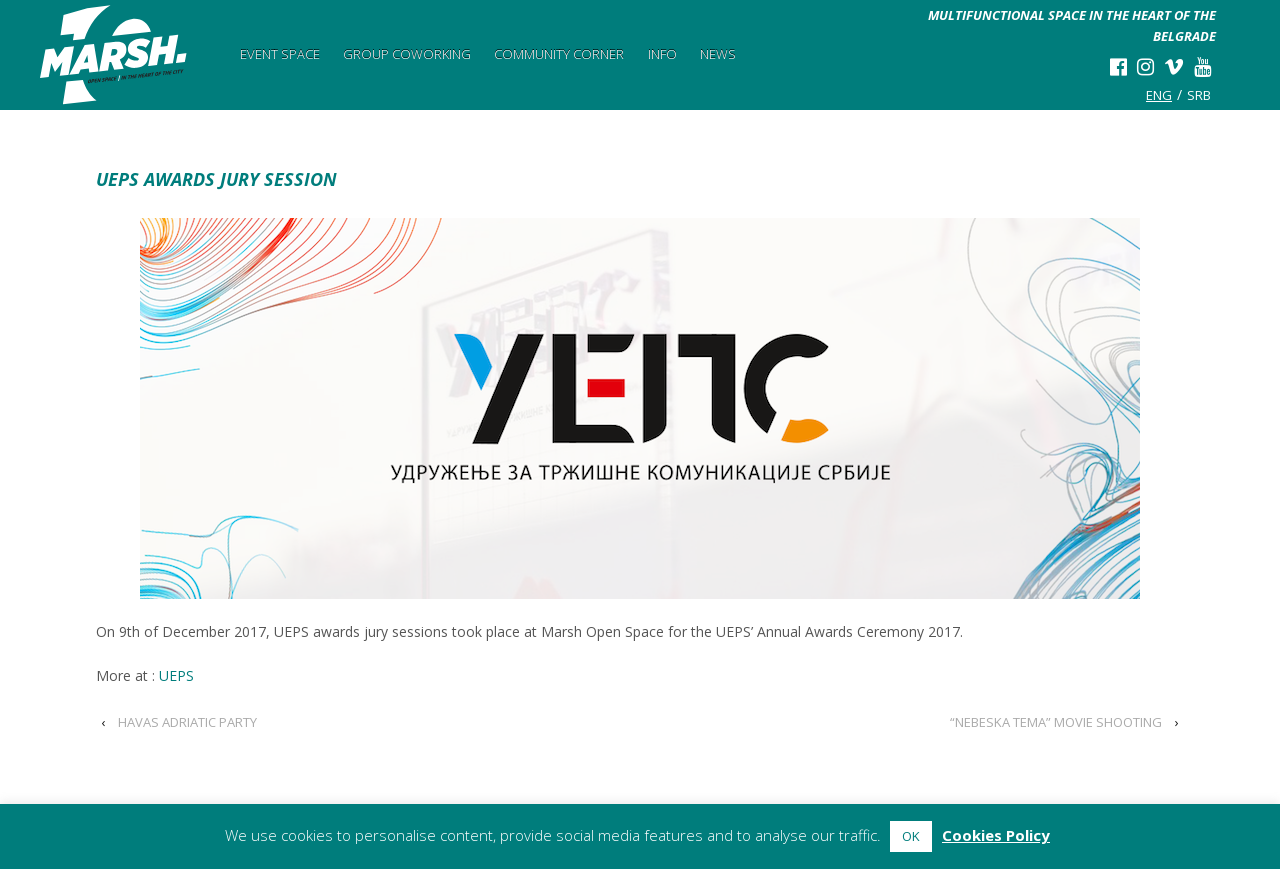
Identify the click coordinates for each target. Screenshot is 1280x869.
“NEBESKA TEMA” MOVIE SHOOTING (1056, 722)
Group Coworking (407, 54)
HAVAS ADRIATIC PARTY (187, 722)
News (718, 54)
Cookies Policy (996, 835)
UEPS (176, 675)
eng (1159, 95)
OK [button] (911, 836)
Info (662, 54)
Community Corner (559, 54)
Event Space (280, 54)
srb (1199, 95)
